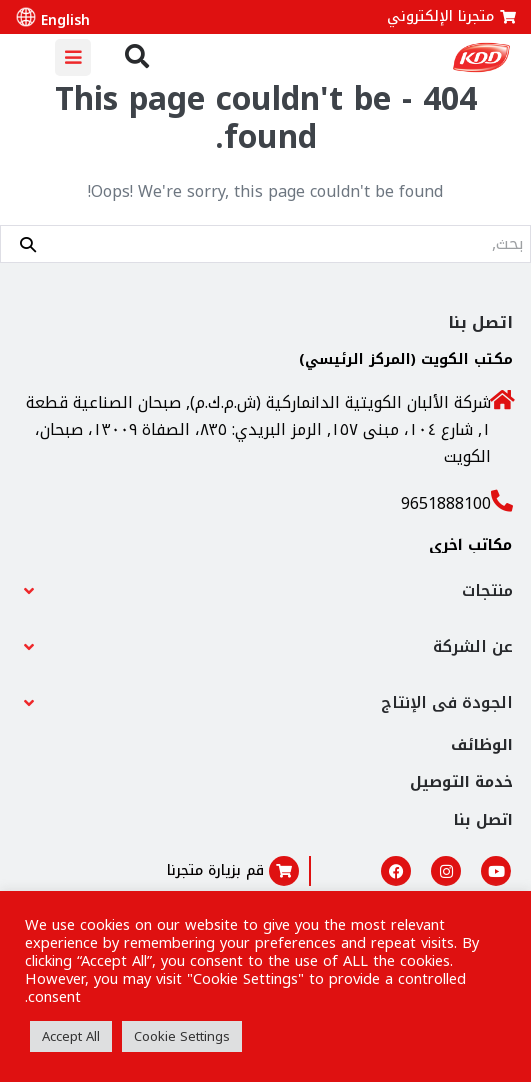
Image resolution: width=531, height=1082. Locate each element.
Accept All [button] (71, 1036)
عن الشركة (473, 646)
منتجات (487, 590)
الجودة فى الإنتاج (447, 702)
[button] (265, 591)
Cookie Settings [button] (182, 1036)
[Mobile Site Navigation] (73, 57)
